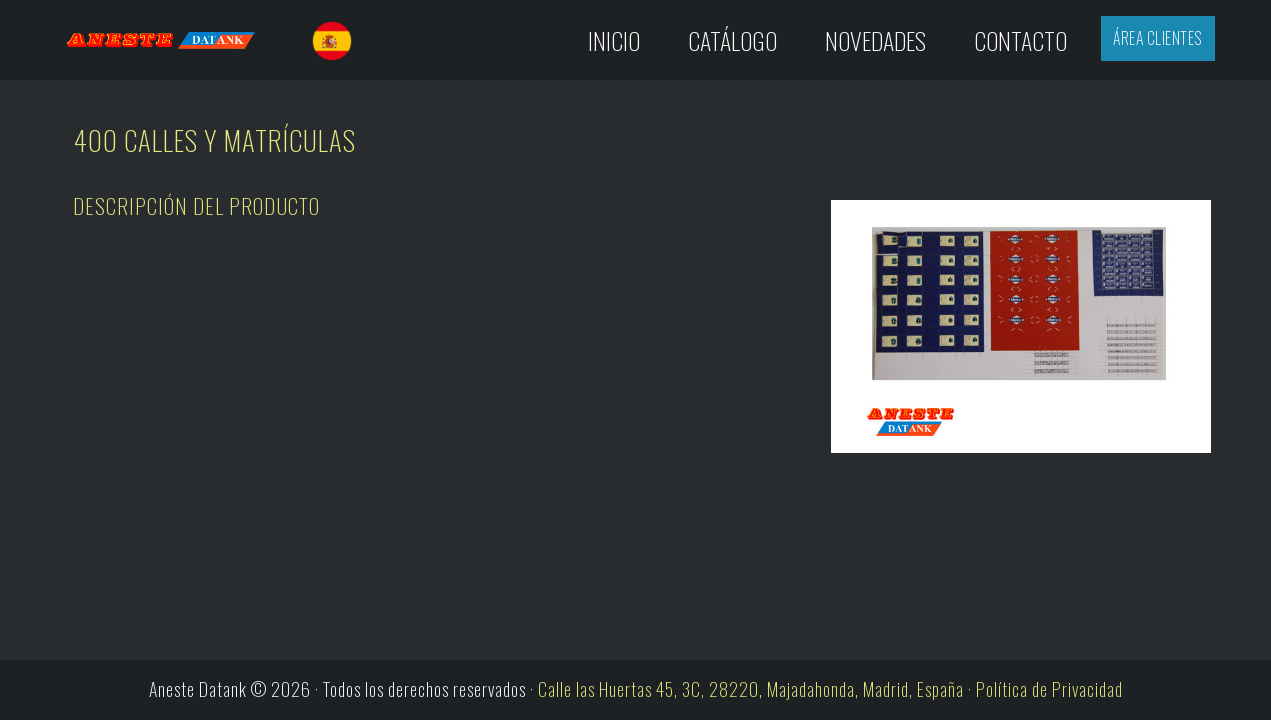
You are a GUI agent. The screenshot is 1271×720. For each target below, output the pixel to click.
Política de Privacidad (1049, 689)
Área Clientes (1157, 38)
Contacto (1020, 40)
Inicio (614, 40)
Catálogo (732, 40)
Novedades (875, 40)
